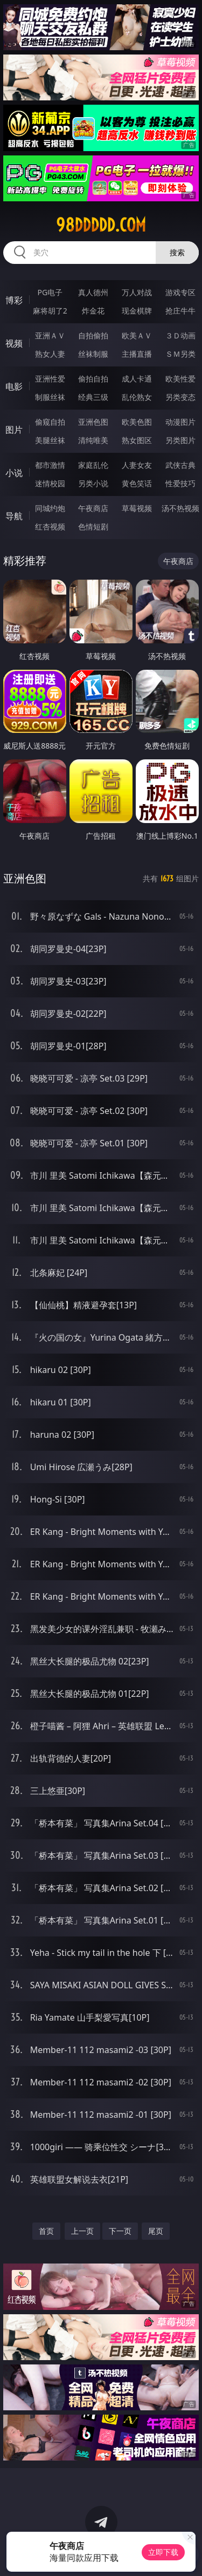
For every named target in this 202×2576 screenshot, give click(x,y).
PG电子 (49, 292)
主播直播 (137, 354)
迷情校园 (50, 483)
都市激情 (50, 465)
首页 (46, 2231)
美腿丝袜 (50, 440)
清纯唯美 (93, 440)
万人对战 (137, 292)
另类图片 (180, 440)
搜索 (177, 252)
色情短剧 (93, 526)
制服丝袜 (50, 397)
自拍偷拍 (93, 335)
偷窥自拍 (50, 422)
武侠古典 (180, 465)
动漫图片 (180, 422)
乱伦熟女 (137, 397)
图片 (14, 430)
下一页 (120, 2231)
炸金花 (93, 310)
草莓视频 (137, 508)
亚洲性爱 (50, 378)
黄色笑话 (137, 483)
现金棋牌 (137, 310)
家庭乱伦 (93, 465)
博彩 (14, 300)
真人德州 (93, 292)
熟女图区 (137, 440)
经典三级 (93, 397)
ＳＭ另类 (180, 354)
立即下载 (163, 2552)
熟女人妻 (50, 354)
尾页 (155, 2231)
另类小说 (93, 483)
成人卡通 (137, 378)
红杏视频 (50, 526)
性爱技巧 (180, 483)
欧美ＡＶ (137, 335)
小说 (14, 473)
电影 (14, 386)
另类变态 (180, 397)
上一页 (82, 2231)
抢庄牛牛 (180, 310)
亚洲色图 (93, 422)
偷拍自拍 (93, 378)
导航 (14, 516)
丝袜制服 (93, 354)
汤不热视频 (180, 508)
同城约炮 (50, 508)
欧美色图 (137, 422)
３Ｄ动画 (180, 335)
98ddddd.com (101, 225)
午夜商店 (93, 508)
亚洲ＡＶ (50, 335)
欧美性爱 (180, 378)
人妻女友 (137, 465)
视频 (14, 343)
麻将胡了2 (50, 310)
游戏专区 (180, 292)
